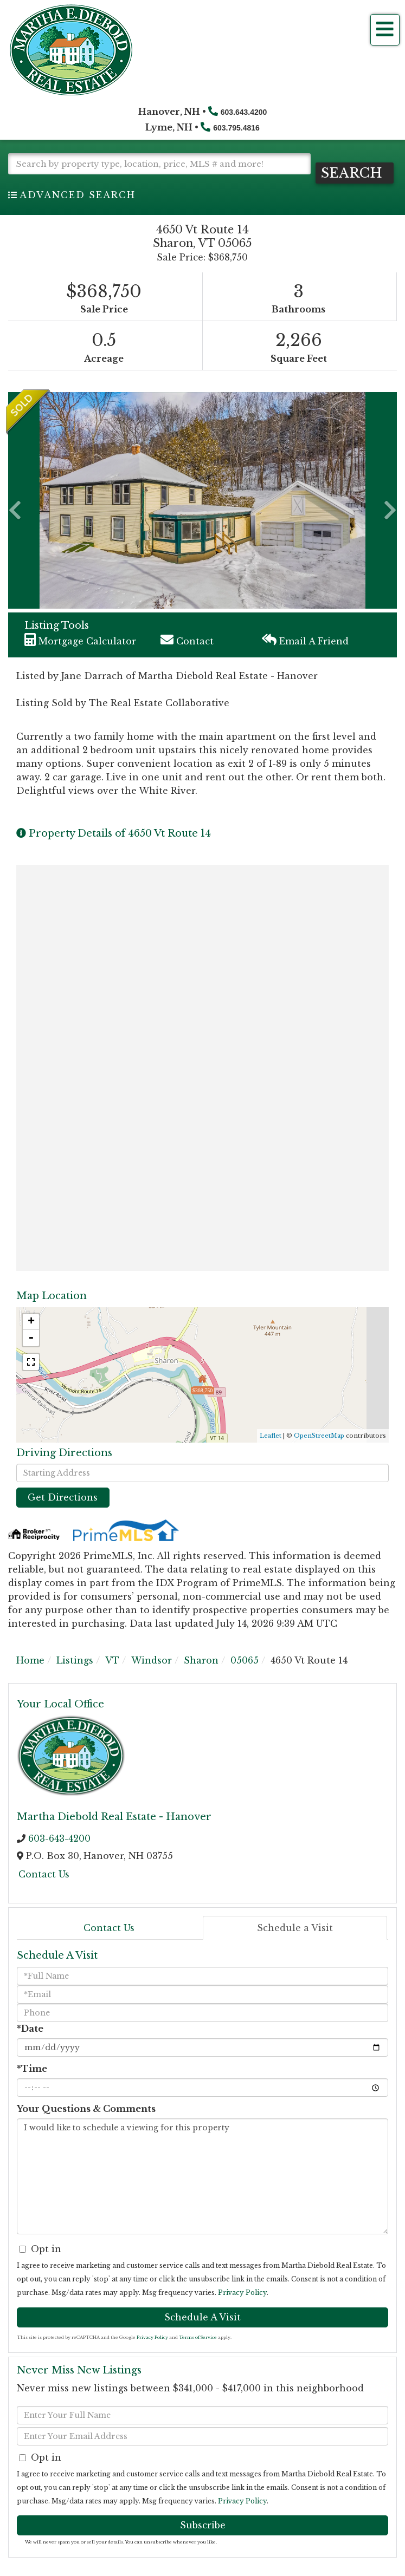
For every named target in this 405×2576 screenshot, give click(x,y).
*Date (30, 2028)
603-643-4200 (59, 1837)
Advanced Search (78, 194)
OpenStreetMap (319, 1434)
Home (30, 1659)
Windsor (151, 1659)
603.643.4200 (244, 112)
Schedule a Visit (295, 1926)
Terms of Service (198, 2336)
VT (112, 1659)
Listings (74, 1659)
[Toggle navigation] (385, 29)
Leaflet (270, 1434)
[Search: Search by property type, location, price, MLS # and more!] (159, 163)
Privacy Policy (242, 2292)
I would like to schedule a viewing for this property (202, 2176)
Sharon (201, 1659)
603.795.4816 (236, 127)
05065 (244, 1659)
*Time (32, 2068)
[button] (357, 172)
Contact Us (43, 1873)
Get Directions (63, 1496)
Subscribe (203, 2524)
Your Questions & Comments (86, 2108)
